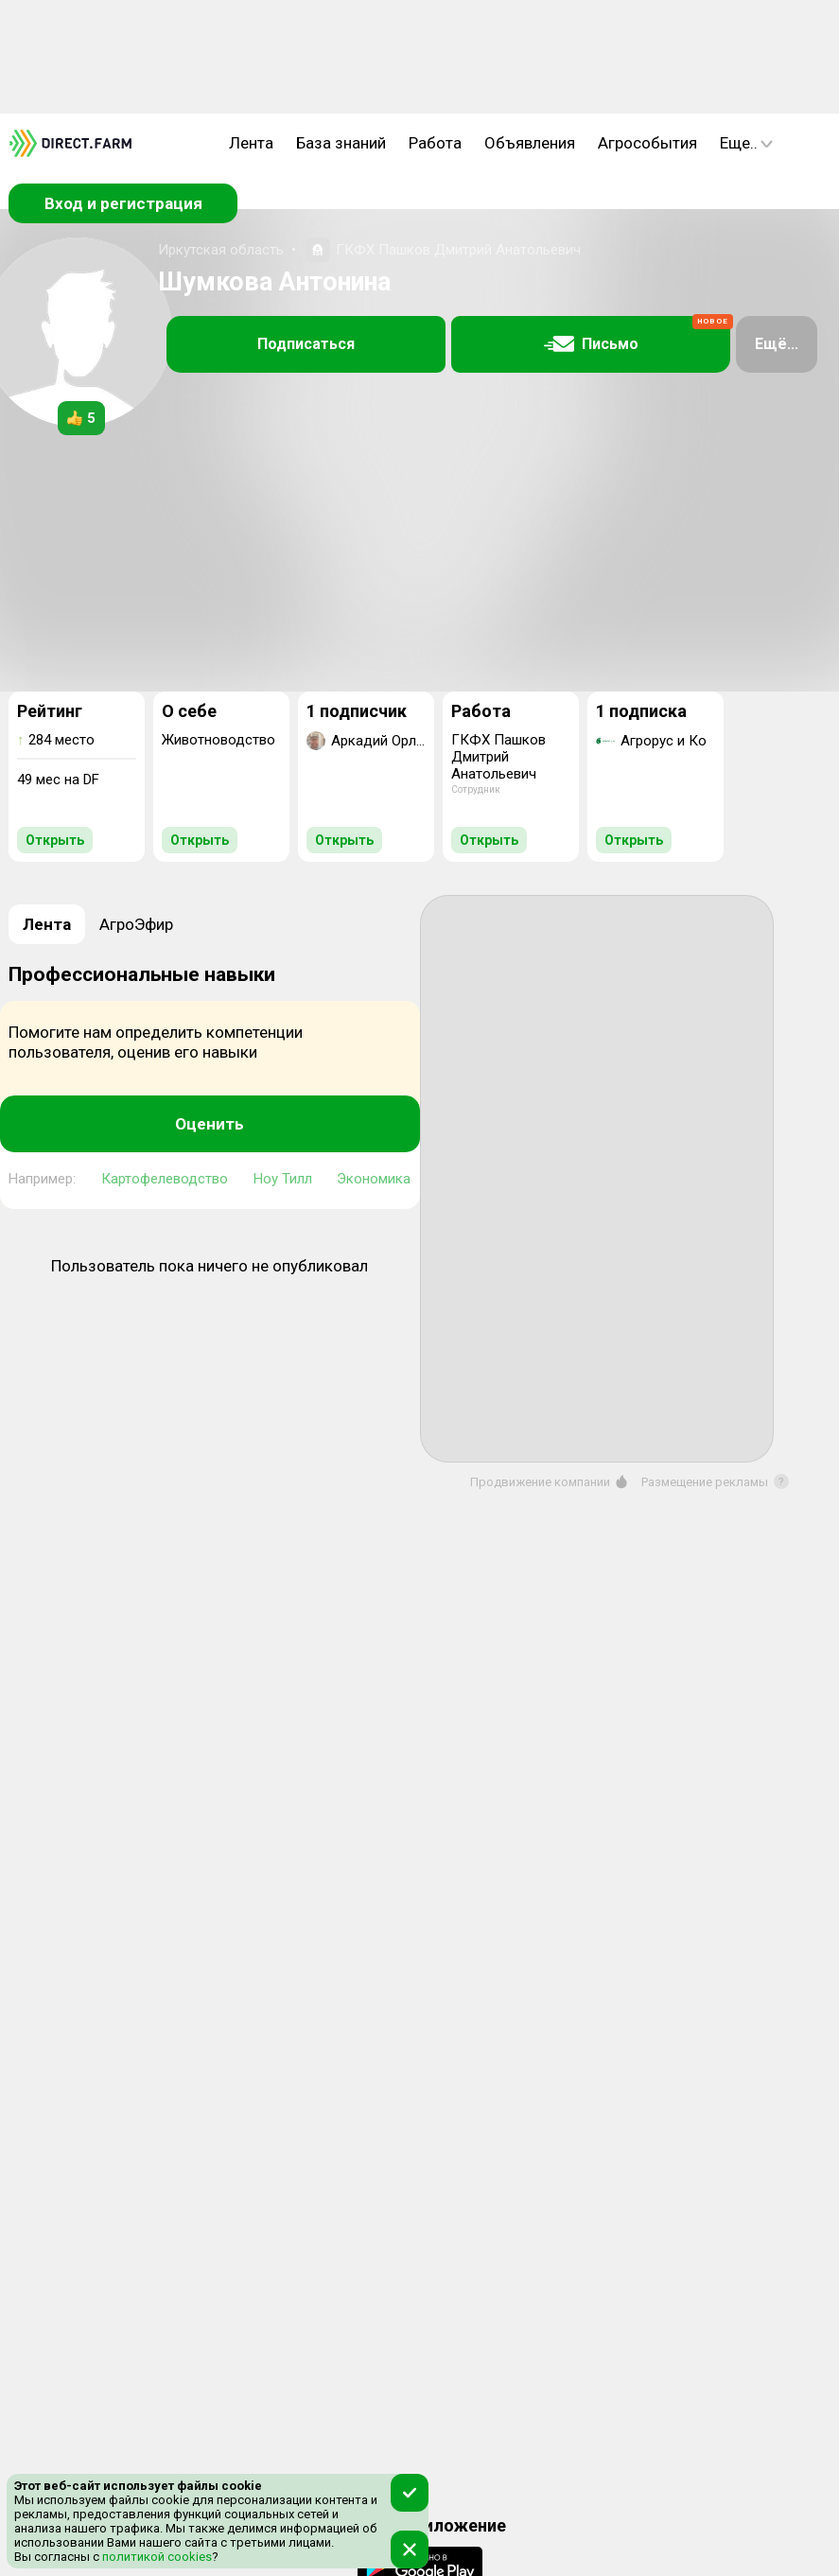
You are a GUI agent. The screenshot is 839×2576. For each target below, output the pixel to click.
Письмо (637, 335)
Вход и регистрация (123, 203)
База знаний (341, 142)
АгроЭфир (136, 924)
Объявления (529, 142)
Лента (251, 142)
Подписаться (306, 344)
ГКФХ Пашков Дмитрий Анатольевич (458, 249)
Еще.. (746, 142)
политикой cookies (155, 2557)
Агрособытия (647, 142)
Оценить (209, 1123)
